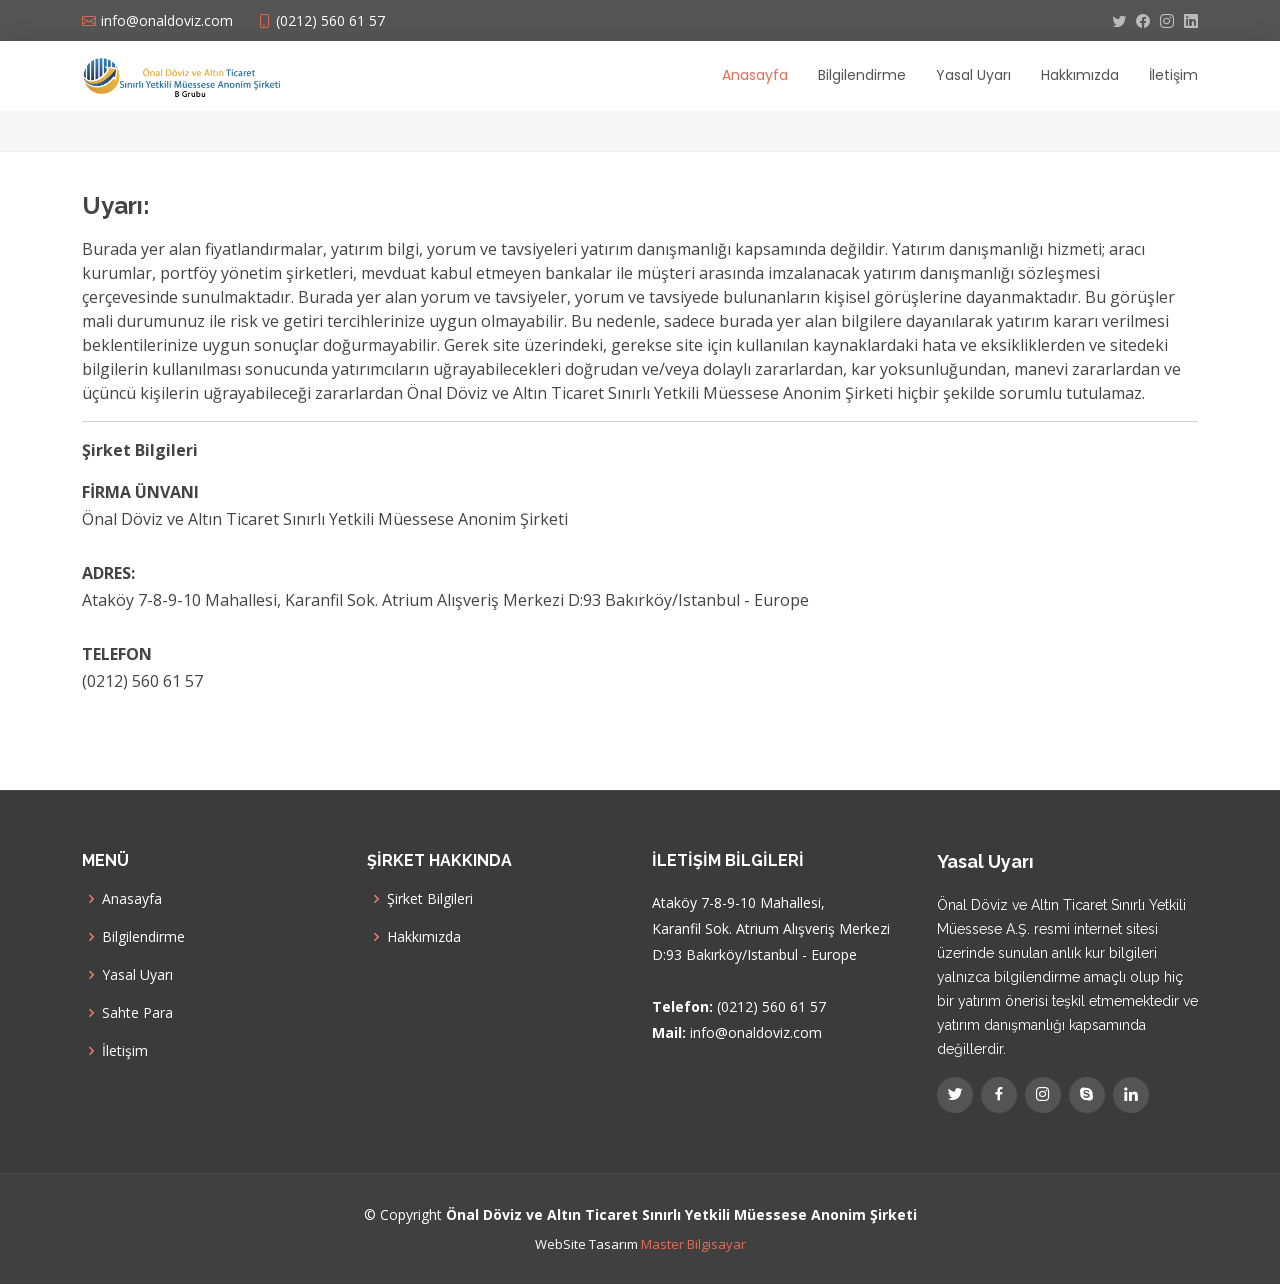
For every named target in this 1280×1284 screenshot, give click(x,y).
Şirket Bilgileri (430, 899)
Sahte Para (137, 1013)
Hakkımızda (1080, 75)
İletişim (1173, 75)
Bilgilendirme (862, 75)
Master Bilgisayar (693, 1244)
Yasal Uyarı (973, 75)
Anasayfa (755, 75)
